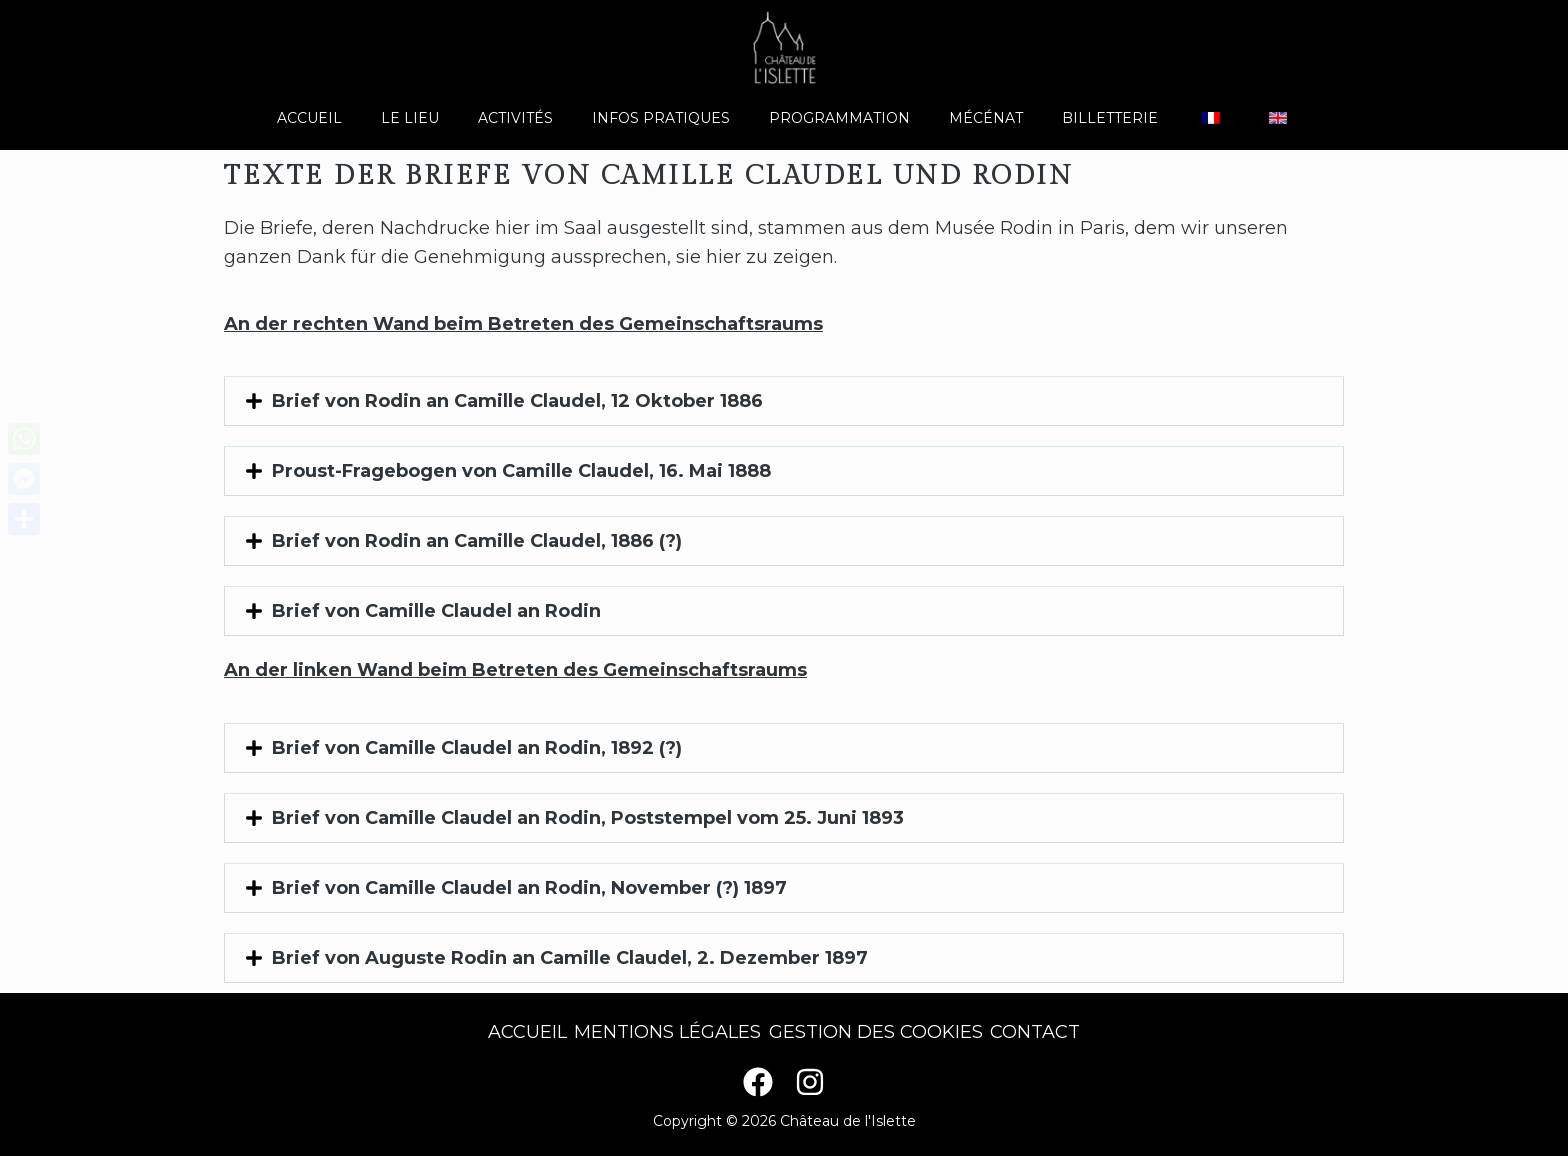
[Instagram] (810, 1082)
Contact (1051, 1032)
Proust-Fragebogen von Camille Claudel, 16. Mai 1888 (521, 471)
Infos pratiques (672, 118)
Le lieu (443, 118)
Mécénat (975, 118)
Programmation (839, 118)
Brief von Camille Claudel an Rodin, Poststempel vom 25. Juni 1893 (588, 818)
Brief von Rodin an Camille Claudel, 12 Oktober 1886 (517, 401)
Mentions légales (662, 1032)
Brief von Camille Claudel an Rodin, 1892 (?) (477, 748)
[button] (784, 401)
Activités (537, 118)
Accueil (353, 118)
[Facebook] (758, 1082)
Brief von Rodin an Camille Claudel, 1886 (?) (477, 541)
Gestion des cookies (881, 1032)
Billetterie (1088, 118)
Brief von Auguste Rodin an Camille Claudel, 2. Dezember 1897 (570, 958)
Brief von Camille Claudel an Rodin (436, 611)
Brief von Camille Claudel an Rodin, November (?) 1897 (529, 888)
